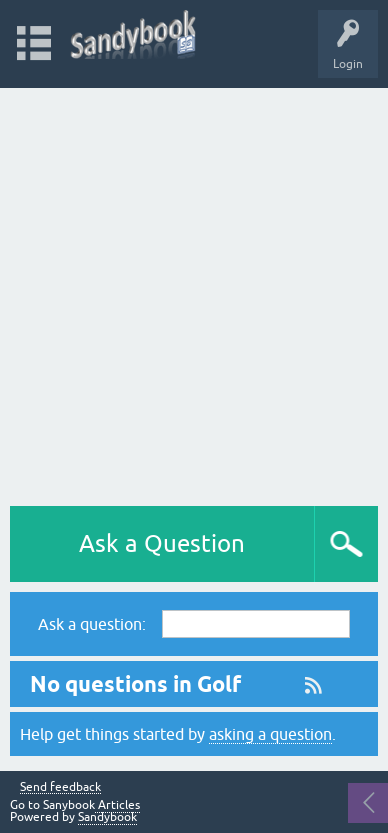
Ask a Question (162, 543)
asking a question (270, 734)
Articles (117, 805)
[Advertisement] (194, 292)
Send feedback (60, 787)
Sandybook (107, 817)
